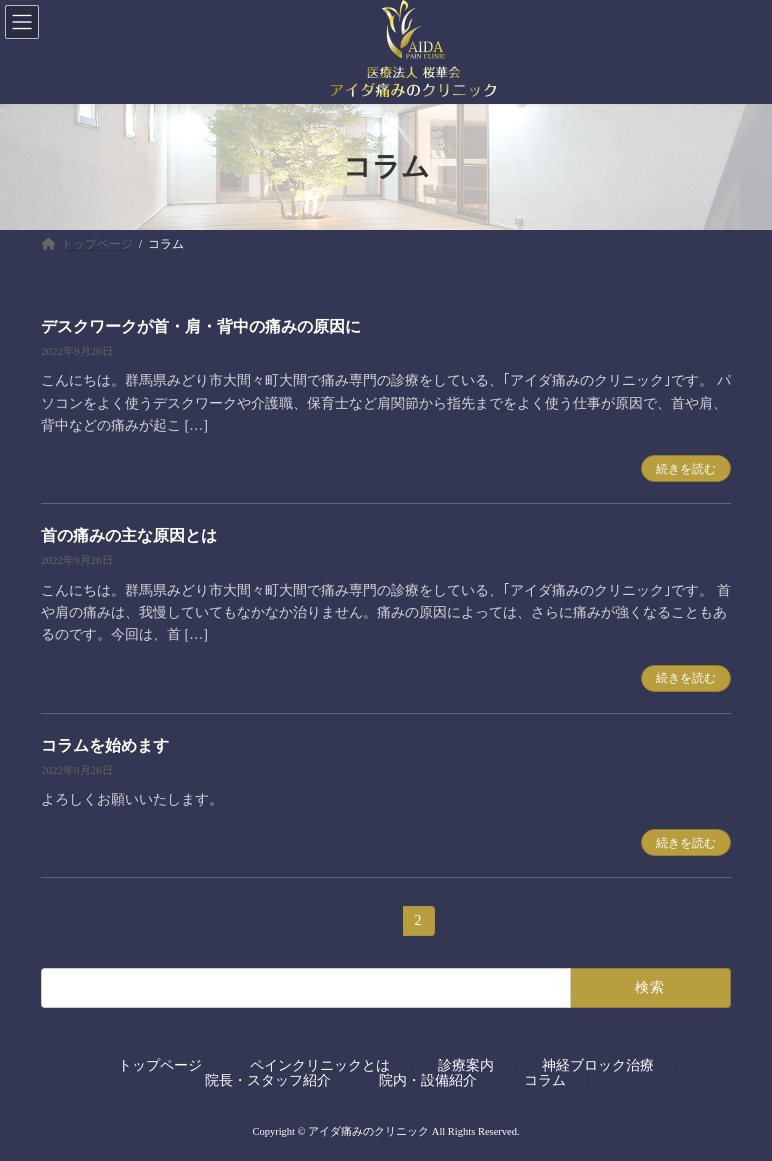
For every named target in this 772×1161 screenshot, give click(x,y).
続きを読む (686, 469)
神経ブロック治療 (598, 1065)
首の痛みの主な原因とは (129, 535)
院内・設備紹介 (428, 1079)
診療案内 (466, 1065)
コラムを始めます (105, 745)
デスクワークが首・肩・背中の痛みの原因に (201, 326)
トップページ (160, 1065)
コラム (545, 1079)
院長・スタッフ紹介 (268, 1079)
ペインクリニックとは (320, 1065)
